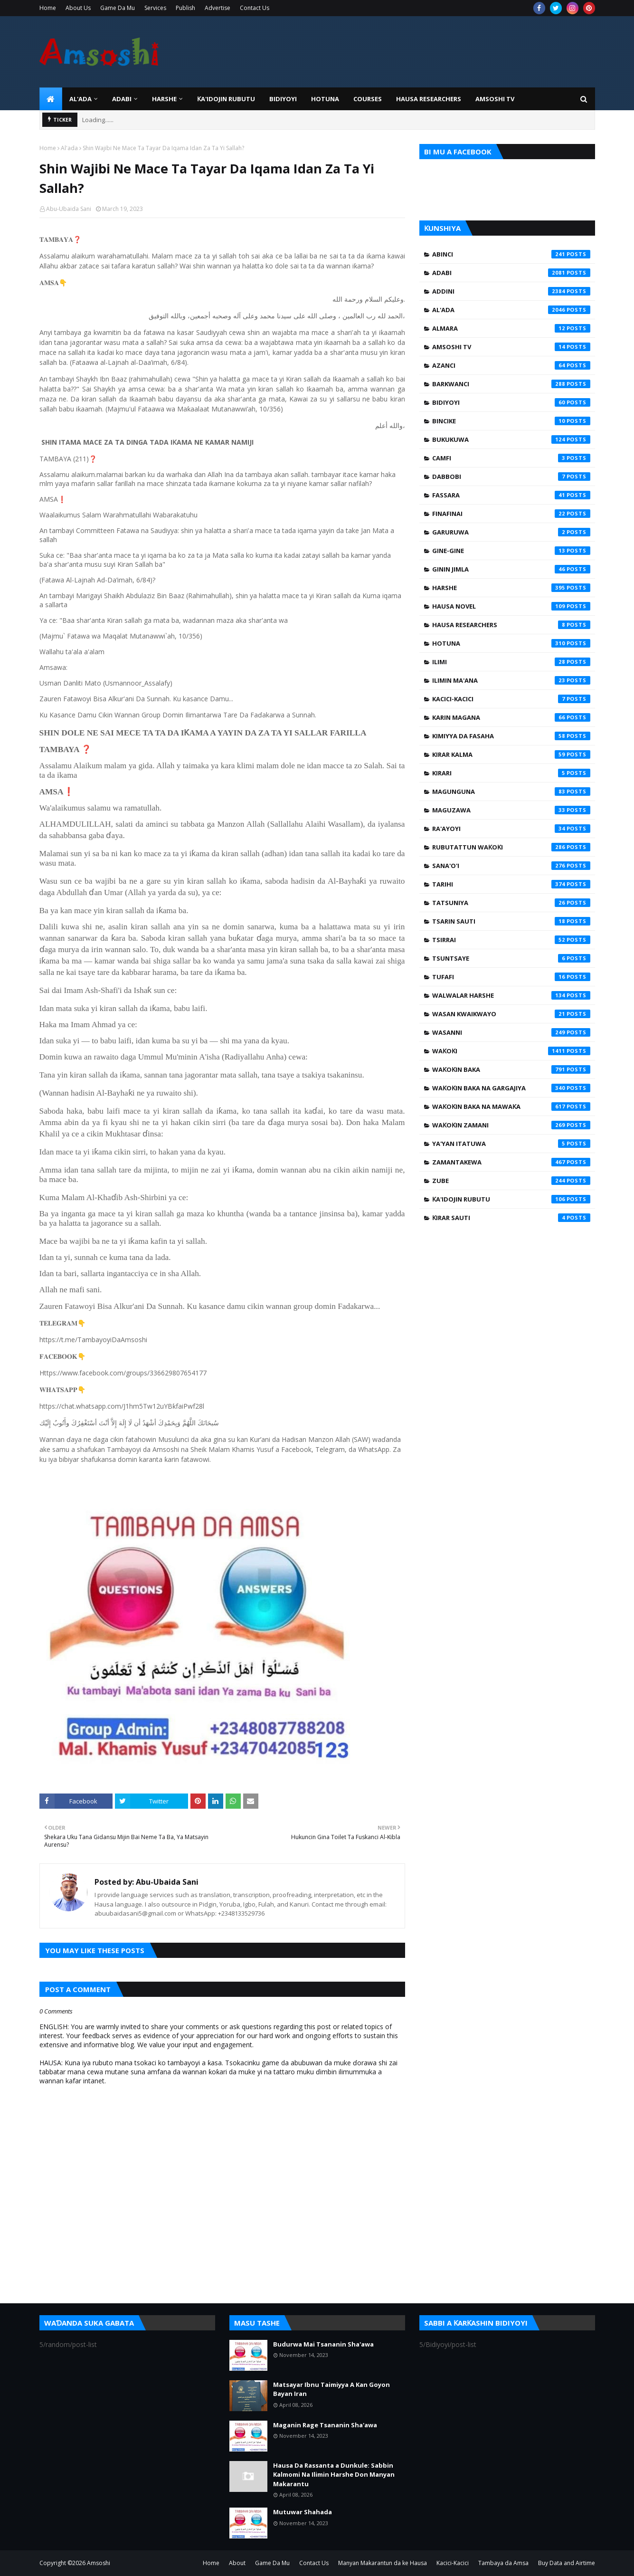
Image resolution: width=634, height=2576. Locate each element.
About (237, 2563)
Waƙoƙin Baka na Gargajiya (511, 1088)
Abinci (511, 254)
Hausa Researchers (511, 624)
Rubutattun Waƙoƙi (511, 847)
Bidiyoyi (511, 402)
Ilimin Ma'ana (511, 680)
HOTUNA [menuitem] (325, 99)
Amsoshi (98, 2563)
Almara (511, 328)
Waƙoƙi (511, 1051)
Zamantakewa (511, 1162)
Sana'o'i (511, 865)
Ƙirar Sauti (511, 1217)
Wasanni (511, 1032)
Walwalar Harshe (511, 995)
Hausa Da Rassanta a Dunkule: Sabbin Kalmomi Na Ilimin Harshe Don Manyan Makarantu (334, 2474)
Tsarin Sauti (511, 921)
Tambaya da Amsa (503, 2563)
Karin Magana (511, 717)
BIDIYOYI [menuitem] (283, 99)
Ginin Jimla (511, 569)
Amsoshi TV (511, 347)
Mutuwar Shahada (302, 2512)
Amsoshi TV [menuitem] (494, 99)
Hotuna (511, 643)
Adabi (511, 272)
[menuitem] (50, 98)
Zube (511, 1180)
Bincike (511, 421)
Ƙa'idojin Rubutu (511, 1199)
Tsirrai (511, 939)
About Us (78, 8)
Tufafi (511, 977)
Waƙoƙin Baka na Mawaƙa (511, 1106)
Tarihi (511, 884)
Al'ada (69, 148)
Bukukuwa (511, 439)
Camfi (511, 458)
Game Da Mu (117, 8)
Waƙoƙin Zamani (511, 1125)
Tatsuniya (511, 902)
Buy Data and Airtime (566, 2563)
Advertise (217, 8)
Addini (511, 291)
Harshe (511, 587)
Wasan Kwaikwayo (511, 1014)
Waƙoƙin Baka (511, 1069)
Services (155, 8)
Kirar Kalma (511, 754)
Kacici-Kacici (511, 699)
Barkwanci (511, 384)
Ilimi (511, 662)
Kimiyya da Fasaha (511, 736)
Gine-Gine (511, 550)
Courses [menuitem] (367, 99)
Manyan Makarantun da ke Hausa (382, 2563)
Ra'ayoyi (511, 828)
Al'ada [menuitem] (80, 99)
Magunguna (511, 791)
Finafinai (511, 513)
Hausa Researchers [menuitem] (428, 99)
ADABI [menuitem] (122, 99)
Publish (185, 8)
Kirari (511, 773)
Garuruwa (511, 532)
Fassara (511, 495)
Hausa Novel (511, 606)
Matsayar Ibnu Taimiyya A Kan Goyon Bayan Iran (331, 2389)
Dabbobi (511, 476)
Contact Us (254, 8)
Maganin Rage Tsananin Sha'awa (325, 2425)
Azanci (511, 365)
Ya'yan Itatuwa (511, 1143)
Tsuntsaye (511, 958)
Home (47, 8)
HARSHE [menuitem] (164, 99)
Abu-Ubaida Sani (68, 209)
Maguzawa (511, 810)
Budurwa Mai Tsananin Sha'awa (323, 2344)
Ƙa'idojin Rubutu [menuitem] (226, 99)
